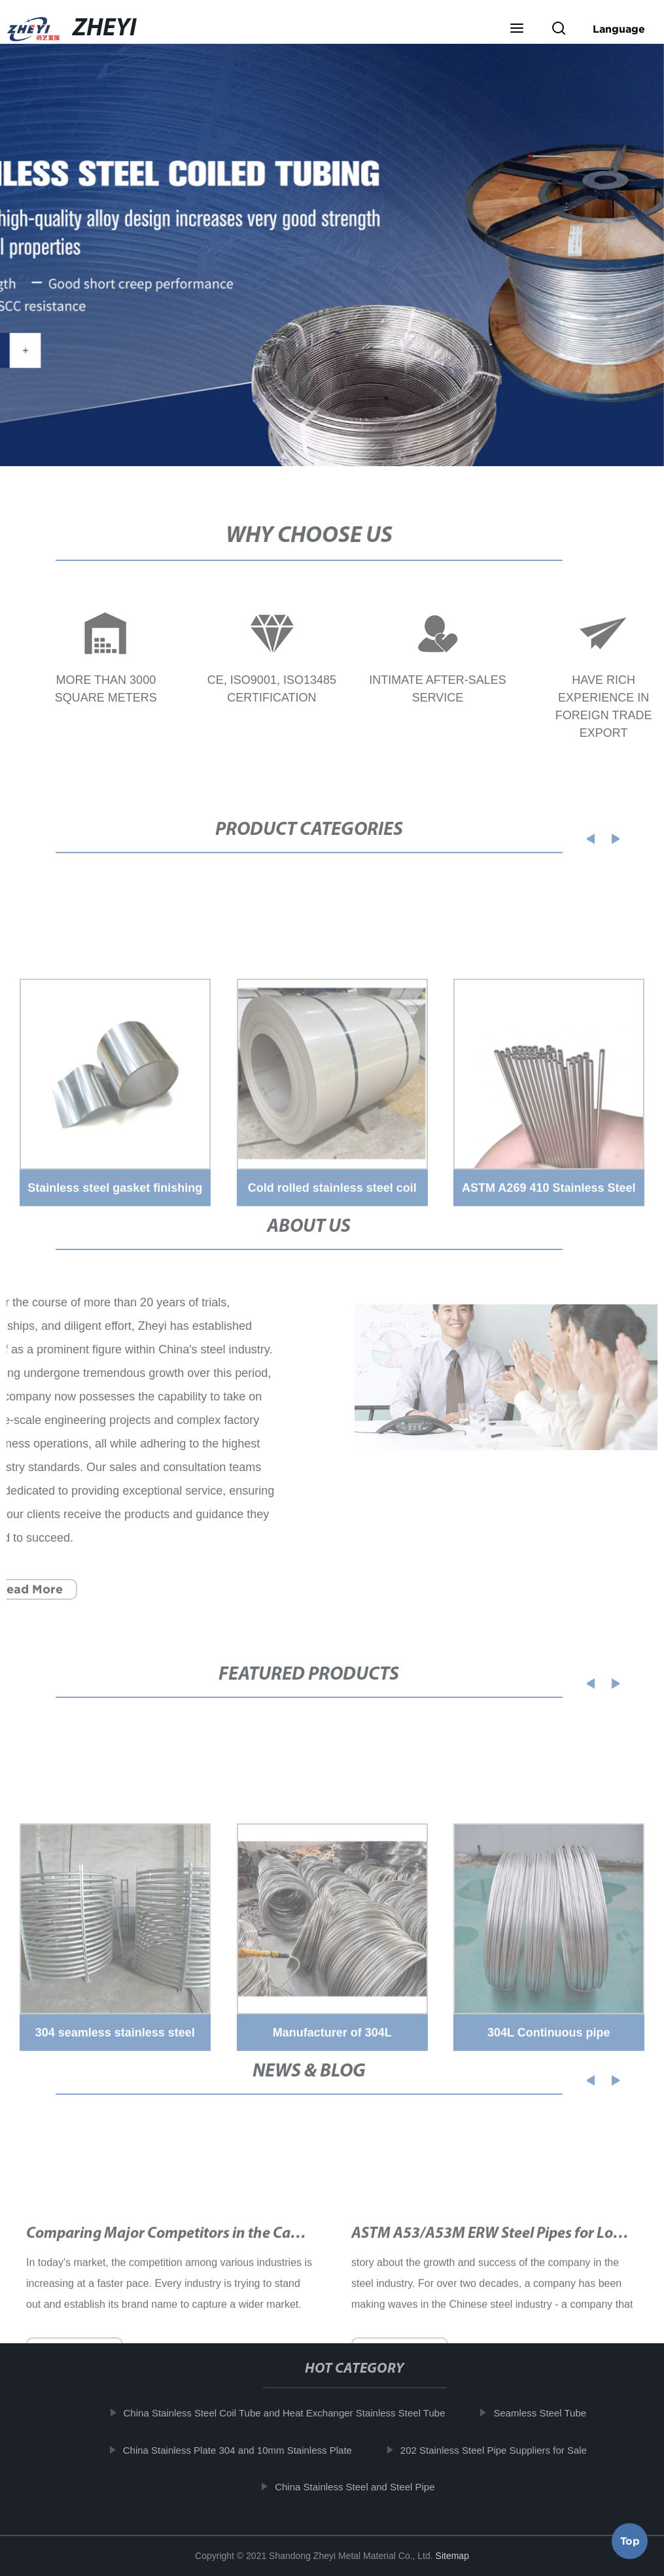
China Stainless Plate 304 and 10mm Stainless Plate (244, 2449)
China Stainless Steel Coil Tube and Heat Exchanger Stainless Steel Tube (292, 2412)
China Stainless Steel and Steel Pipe (362, 2486)
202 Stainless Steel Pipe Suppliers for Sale (501, 2449)
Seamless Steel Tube (547, 2412)
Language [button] (619, 29)
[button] (516, 29)
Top (630, 2537)
